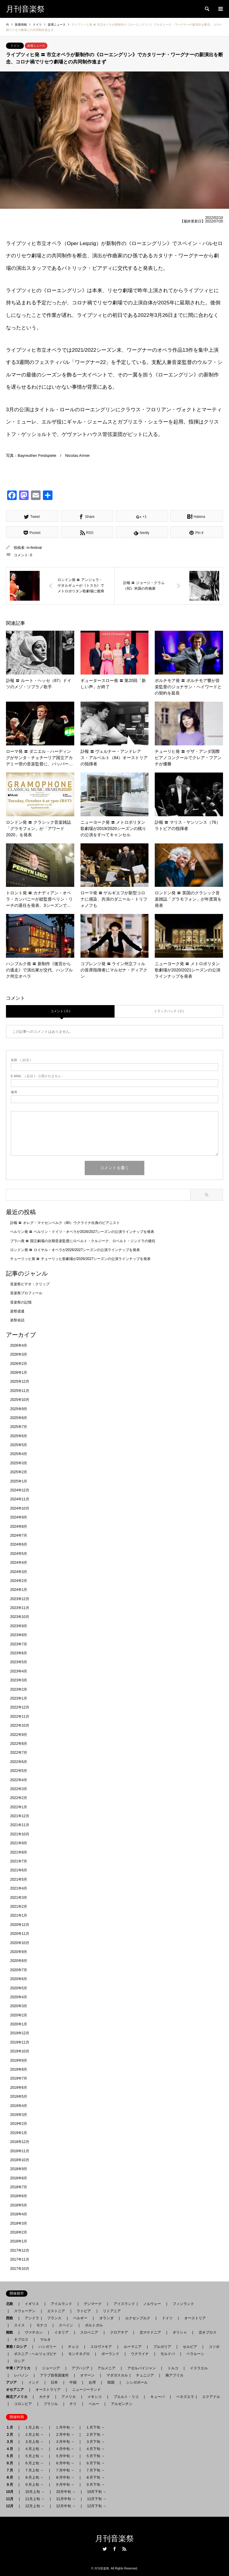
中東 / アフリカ (20, 2368)
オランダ (106, 2318)
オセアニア (16, 2389)
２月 (11, 2434)
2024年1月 (18, 1590)
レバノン (21, 2375)
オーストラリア (48, 2389)
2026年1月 (18, 1372)
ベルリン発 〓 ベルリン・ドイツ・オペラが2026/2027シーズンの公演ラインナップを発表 (82, 1232)
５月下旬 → (95, 2456)
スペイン (66, 2325)
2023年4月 (18, 1671)
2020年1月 (18, 2024)
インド (34, 2382)
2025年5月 (18, 1445)
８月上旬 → (34, 2477)
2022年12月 (19, 1707)
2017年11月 (19, 2259)
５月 (11, 2456)
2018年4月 (18, 2214)
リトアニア (111, 2311)
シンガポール (137, 2382)
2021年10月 (19, 1834)
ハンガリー (47, 2347)
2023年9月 (18, 1626)
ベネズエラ (183, 2397)
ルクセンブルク (138, 2318)
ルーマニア (132, 2347)
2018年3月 (18, 2223)
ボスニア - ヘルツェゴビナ (35, 2354)
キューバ (157, 2397)
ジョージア (51, 2368)
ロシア (19, 2361)
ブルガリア (162, 2347)
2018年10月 (19, 2160)
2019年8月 (18, 2069)
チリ (73, 2404)
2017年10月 (19, 2269)
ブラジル (50, 2404)
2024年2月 (18, 1581)
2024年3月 (18, 1572)
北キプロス (207, 2332)
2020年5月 (18, 1988)
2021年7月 (18, 1861)
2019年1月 (18, 2133)
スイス (19, 2325)
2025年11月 (19, 1391)
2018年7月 (18, 2187)
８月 (11, 2477)
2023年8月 (18, 1635)
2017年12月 (19, 2250)
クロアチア (118, 2332)
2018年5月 (18, 2205)
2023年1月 (18, 1698)
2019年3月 (18, 2115)
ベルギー (80, 2318)
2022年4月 (18, 1780)
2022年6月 (18, 1762)
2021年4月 (18, 1888)
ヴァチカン (33, 2332)
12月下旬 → (96, 2506)
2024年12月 (19, 1490)
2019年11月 (19, 2042)
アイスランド (122, 2304)
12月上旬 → (34, 2506)
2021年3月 (18, 1898)
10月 (11, 2492)
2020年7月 (18, 1970)
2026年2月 (18, 1364)
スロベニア (89, 2332)
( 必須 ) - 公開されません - (37, 1076)
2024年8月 (18, 1526)
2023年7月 (18, 1644)
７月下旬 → (95, 2470)
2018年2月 (18, 2232)
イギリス (32, 2304)
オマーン (87, 2375)
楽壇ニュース (36, 45)
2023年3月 (18, 1680)
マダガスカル (115, 2375)
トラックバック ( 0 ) (169, 1011)
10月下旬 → (96, 2492)
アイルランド (61, 2304)
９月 (11, 2484)
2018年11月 (19, 2151)
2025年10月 (19, 1400)
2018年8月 (18, 2178)
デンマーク (92, 2304)
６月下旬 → (95, 2463)
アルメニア (106, 2368)
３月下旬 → (95, 2442)
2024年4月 (18, 1562)
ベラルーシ (195, 2354)
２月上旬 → (34, 2434)
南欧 (11, 2332)
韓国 (111, 2382)
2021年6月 (18, 1870)
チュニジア (144, 2375)
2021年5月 (18, 1879)
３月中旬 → (65, 2442)
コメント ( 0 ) (60, 1011)
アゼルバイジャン (142, 2368)
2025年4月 (18, 1454)
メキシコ (94, 2397)
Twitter (105, 2549)
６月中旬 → (65, 2463)
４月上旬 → (34, 2449)
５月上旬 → (34, 2456)
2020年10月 (19, 1943)
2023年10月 (19, 1617)
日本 (54, 2382)
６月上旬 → (34, 2463)
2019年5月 (18, 2096)
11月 (11, 2499)
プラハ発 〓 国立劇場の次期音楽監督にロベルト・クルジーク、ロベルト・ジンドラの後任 (82, 1241)
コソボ (214, 2347)
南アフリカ (174, 2375)
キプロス (21, 2339)
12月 (11, 2506)
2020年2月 (18, 2015)
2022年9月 (18, 1735)
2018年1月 (18, 2241)
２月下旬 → (95, 2434)
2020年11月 (19, 1934)
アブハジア (78, 2368)
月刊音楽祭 (114, 2538)
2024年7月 (18, 1535)
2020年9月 (18, 1952)
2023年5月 (18, 1662)
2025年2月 (18, 1472)
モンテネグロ (79, 2354)
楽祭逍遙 (17, 1311)
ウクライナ (139, 2354)
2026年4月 (18, 1345)
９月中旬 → (65, 2484)
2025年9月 (18, 1409)
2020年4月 (18, 1997)
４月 (11, 2449)
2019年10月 (19, 2051)
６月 (11, 2463)
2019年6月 (18, 2088)
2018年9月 (18, 2169)
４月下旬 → (95, 2449)
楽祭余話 (17, 1320)
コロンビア (22, 2404)
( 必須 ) (21, 1060)
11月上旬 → (34, 2499)
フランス (54, 2318)
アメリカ (68, 2397)
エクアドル (209, 2397)
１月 (11, 2427)
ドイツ (14, 45)
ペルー (94, 2404)
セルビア (190, 2347)
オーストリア (195, 2318)
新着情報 (21, 24)
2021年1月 (18, 1915)
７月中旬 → (65, 2470)
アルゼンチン (119, 2404)
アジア (13, 2382)
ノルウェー (152, 2304)
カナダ (44, 2397)
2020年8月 (18, 1961)
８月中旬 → (65, 2477)
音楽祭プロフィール (26, 1293)
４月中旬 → (65, 2449)
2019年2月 (18, 2124)
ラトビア (84, 2311)
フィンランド (183, 2304)
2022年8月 (18, 1744)
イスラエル (198, 2368)
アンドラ (30, 2318)
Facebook (114, 2549)
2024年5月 (18, 1554)
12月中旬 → (65, 2506)
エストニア (56, 2311)
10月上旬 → (34, 2492)
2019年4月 (18, 2106)
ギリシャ (180, 2332)
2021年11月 (19, 1825)
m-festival (34, 548)
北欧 (11, 2304)
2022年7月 (18, 1752)
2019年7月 (18, 2078)
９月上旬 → (34, 2484)
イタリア (61, 2332)
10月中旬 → (65, 2492)
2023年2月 (18, 1689)
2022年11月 (19, 1716)
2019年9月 (18, 2060)
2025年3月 (18, 1463)
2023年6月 (18, 1653)
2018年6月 (18, 2196)
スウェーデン (24, 2311)
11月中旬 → (65, 2499)
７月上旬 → (34, 2470)
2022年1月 (18, 1807)
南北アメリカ (18, 2397)
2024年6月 (18, 1544)
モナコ (42, 2325)
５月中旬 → (65, 2456)
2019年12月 (19, 2033)
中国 (73, 2382)
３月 (11, 2442)
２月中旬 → (65, 2434)
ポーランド (110, 2354)
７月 (11, 2470)
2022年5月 (18, 1771)
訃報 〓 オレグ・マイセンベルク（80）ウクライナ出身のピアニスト (65, 1223)
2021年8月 (18, 1852)
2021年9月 (18, 1843)
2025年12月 (19, 1381)
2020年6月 (18, 1979)
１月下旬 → (95, 2427)
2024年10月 (19, 1508)
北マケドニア (150, 2332)
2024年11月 (19, 1499)
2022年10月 (19, 1725)
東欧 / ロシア (18, 2347)
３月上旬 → (34, 2442)
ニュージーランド (86, 2389)
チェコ (73, 2347)
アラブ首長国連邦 (54, 2375)
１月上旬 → (34, 2427)
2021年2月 (18, 1906)
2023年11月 (19, 1608)
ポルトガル (93, 2325)
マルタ (45, 2339)
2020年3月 (18, 2006)
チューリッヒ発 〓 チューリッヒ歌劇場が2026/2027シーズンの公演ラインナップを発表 (80, 1259)
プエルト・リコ (126, 2397)
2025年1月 (18, 1481)
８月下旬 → (95, 2477)
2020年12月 (19, 1925)
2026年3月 (18, 1354)
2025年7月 (18, 1427)
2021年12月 (19, 1816)
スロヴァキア (101, 2347)
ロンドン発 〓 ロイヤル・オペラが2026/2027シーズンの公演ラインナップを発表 (75, 1250)
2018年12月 (19, 2142)
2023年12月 (19, 1599)
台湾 (92, 2382)
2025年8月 (18, 1418)
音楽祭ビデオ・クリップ (29, 1284)
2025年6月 (18, 1436)
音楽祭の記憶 (21, 1302)
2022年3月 (18, 1789)
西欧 (11, 2318)
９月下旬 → (95, 2484)
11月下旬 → (96, 2499)
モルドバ (167, 2354)
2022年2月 (18, 1798)
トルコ (173, 2368)
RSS (124, 2549)
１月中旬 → (65, 2427)
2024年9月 (18, 1517)
